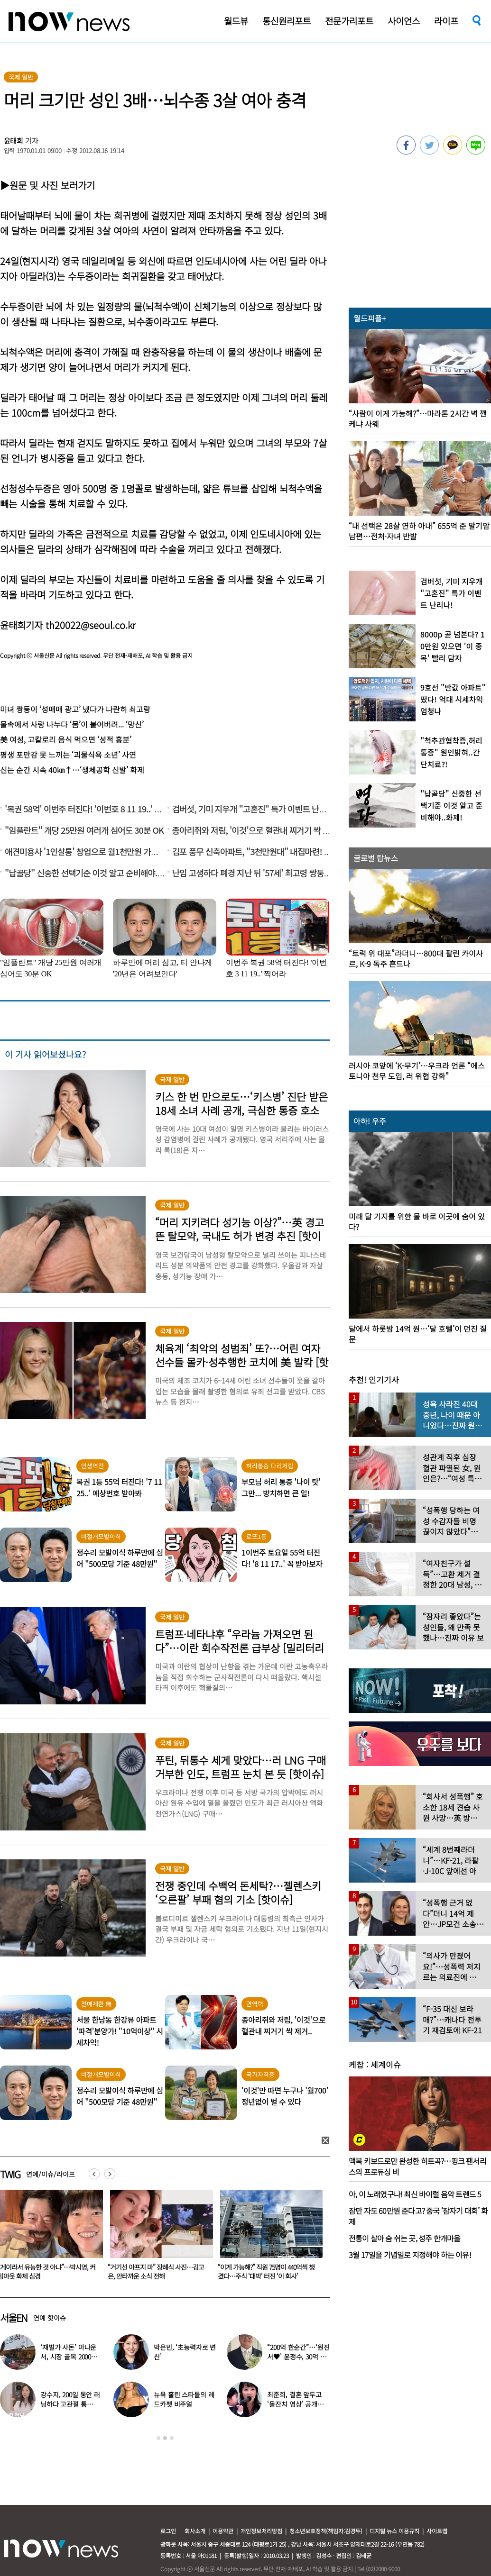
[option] (156, 2238)
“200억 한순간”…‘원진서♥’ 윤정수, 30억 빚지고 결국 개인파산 (298, 2356)
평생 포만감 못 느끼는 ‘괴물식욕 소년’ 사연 (68, 754)
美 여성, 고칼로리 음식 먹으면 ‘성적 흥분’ (65, 739)
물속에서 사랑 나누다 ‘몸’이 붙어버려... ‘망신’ (72, 724)
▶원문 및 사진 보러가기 (47, 185)
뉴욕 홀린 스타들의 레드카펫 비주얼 (184, 2399)
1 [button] (158, 2438)
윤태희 (14, 141)
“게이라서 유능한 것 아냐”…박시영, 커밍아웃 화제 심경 (155, 2271)
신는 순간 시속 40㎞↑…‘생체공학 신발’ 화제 (72, 769)
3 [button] (172, 2438)
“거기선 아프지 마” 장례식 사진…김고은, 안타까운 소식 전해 (264, 2271)
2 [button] (165, 2438)
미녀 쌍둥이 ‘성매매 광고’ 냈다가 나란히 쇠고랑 (75, 709)
